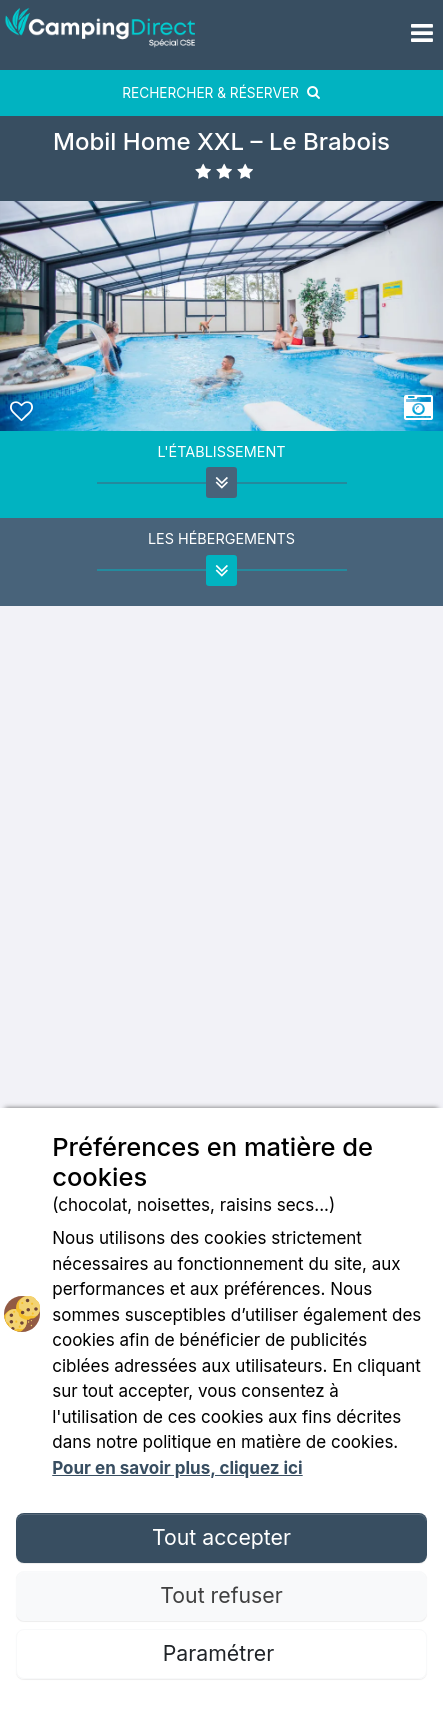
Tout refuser (221, 1595)
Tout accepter (221, 1537)
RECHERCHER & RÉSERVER (221, 93)
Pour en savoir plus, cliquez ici (177, 1468)
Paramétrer (221, 1653)
